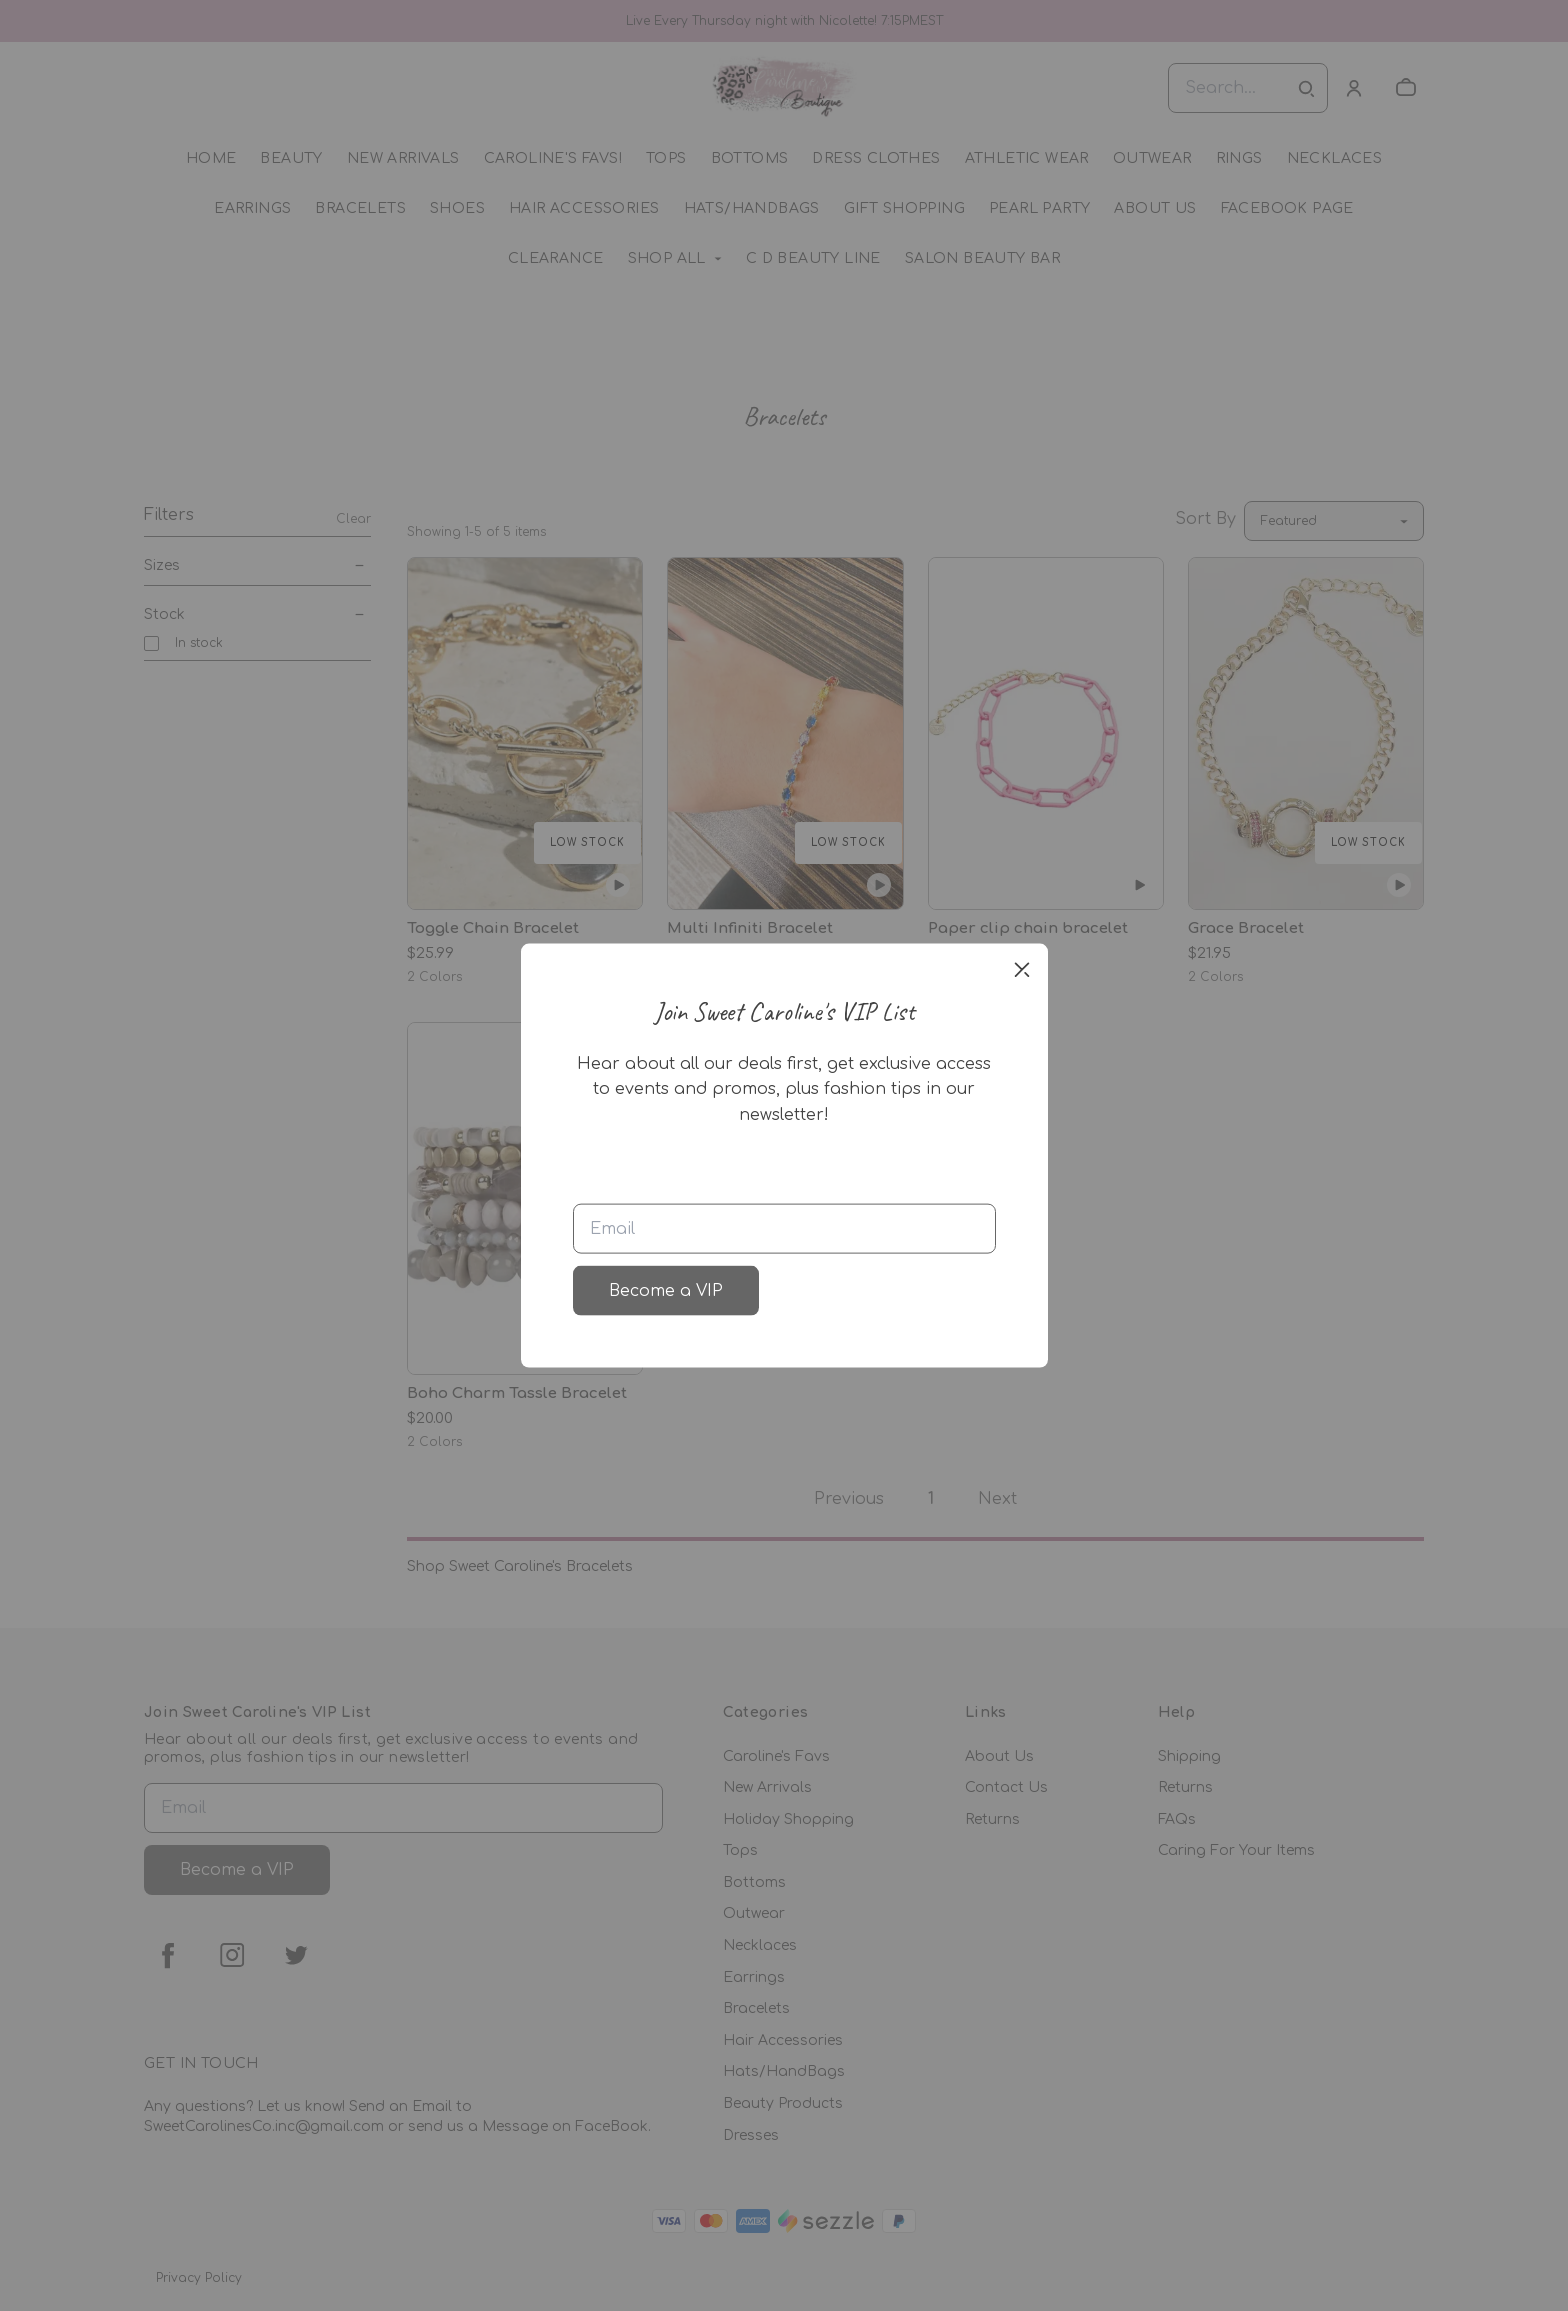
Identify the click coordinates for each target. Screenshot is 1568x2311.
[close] (1022, 969)
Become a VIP (666, 1291)
